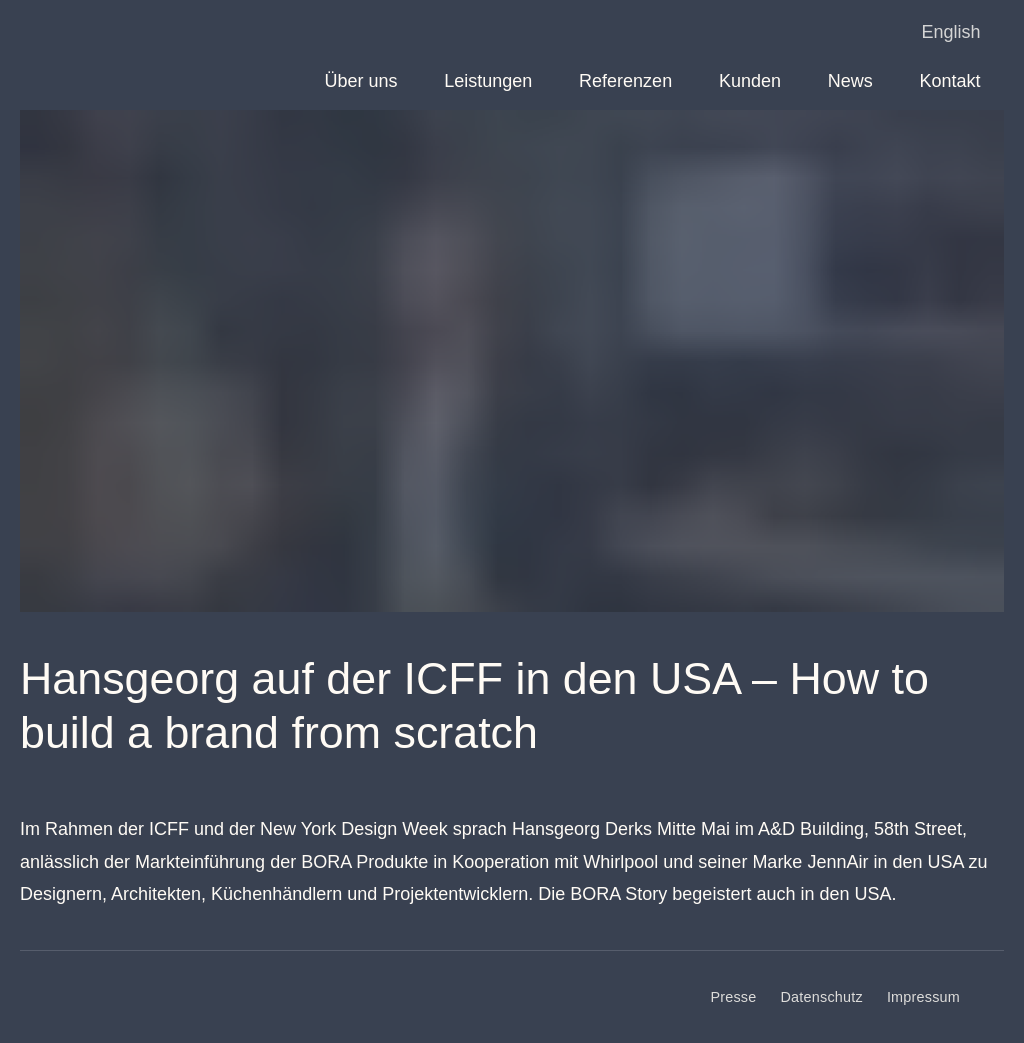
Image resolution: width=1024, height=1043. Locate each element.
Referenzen (625, 81)
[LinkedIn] (994, 997)
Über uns (360, 81)
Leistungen (488, 81)
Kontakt (950, 81)
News (850, 81)
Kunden (750, 81)
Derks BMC (66, 40)
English (951, 32)
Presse (733, 997)
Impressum (923, 997)
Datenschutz (822, 997)
